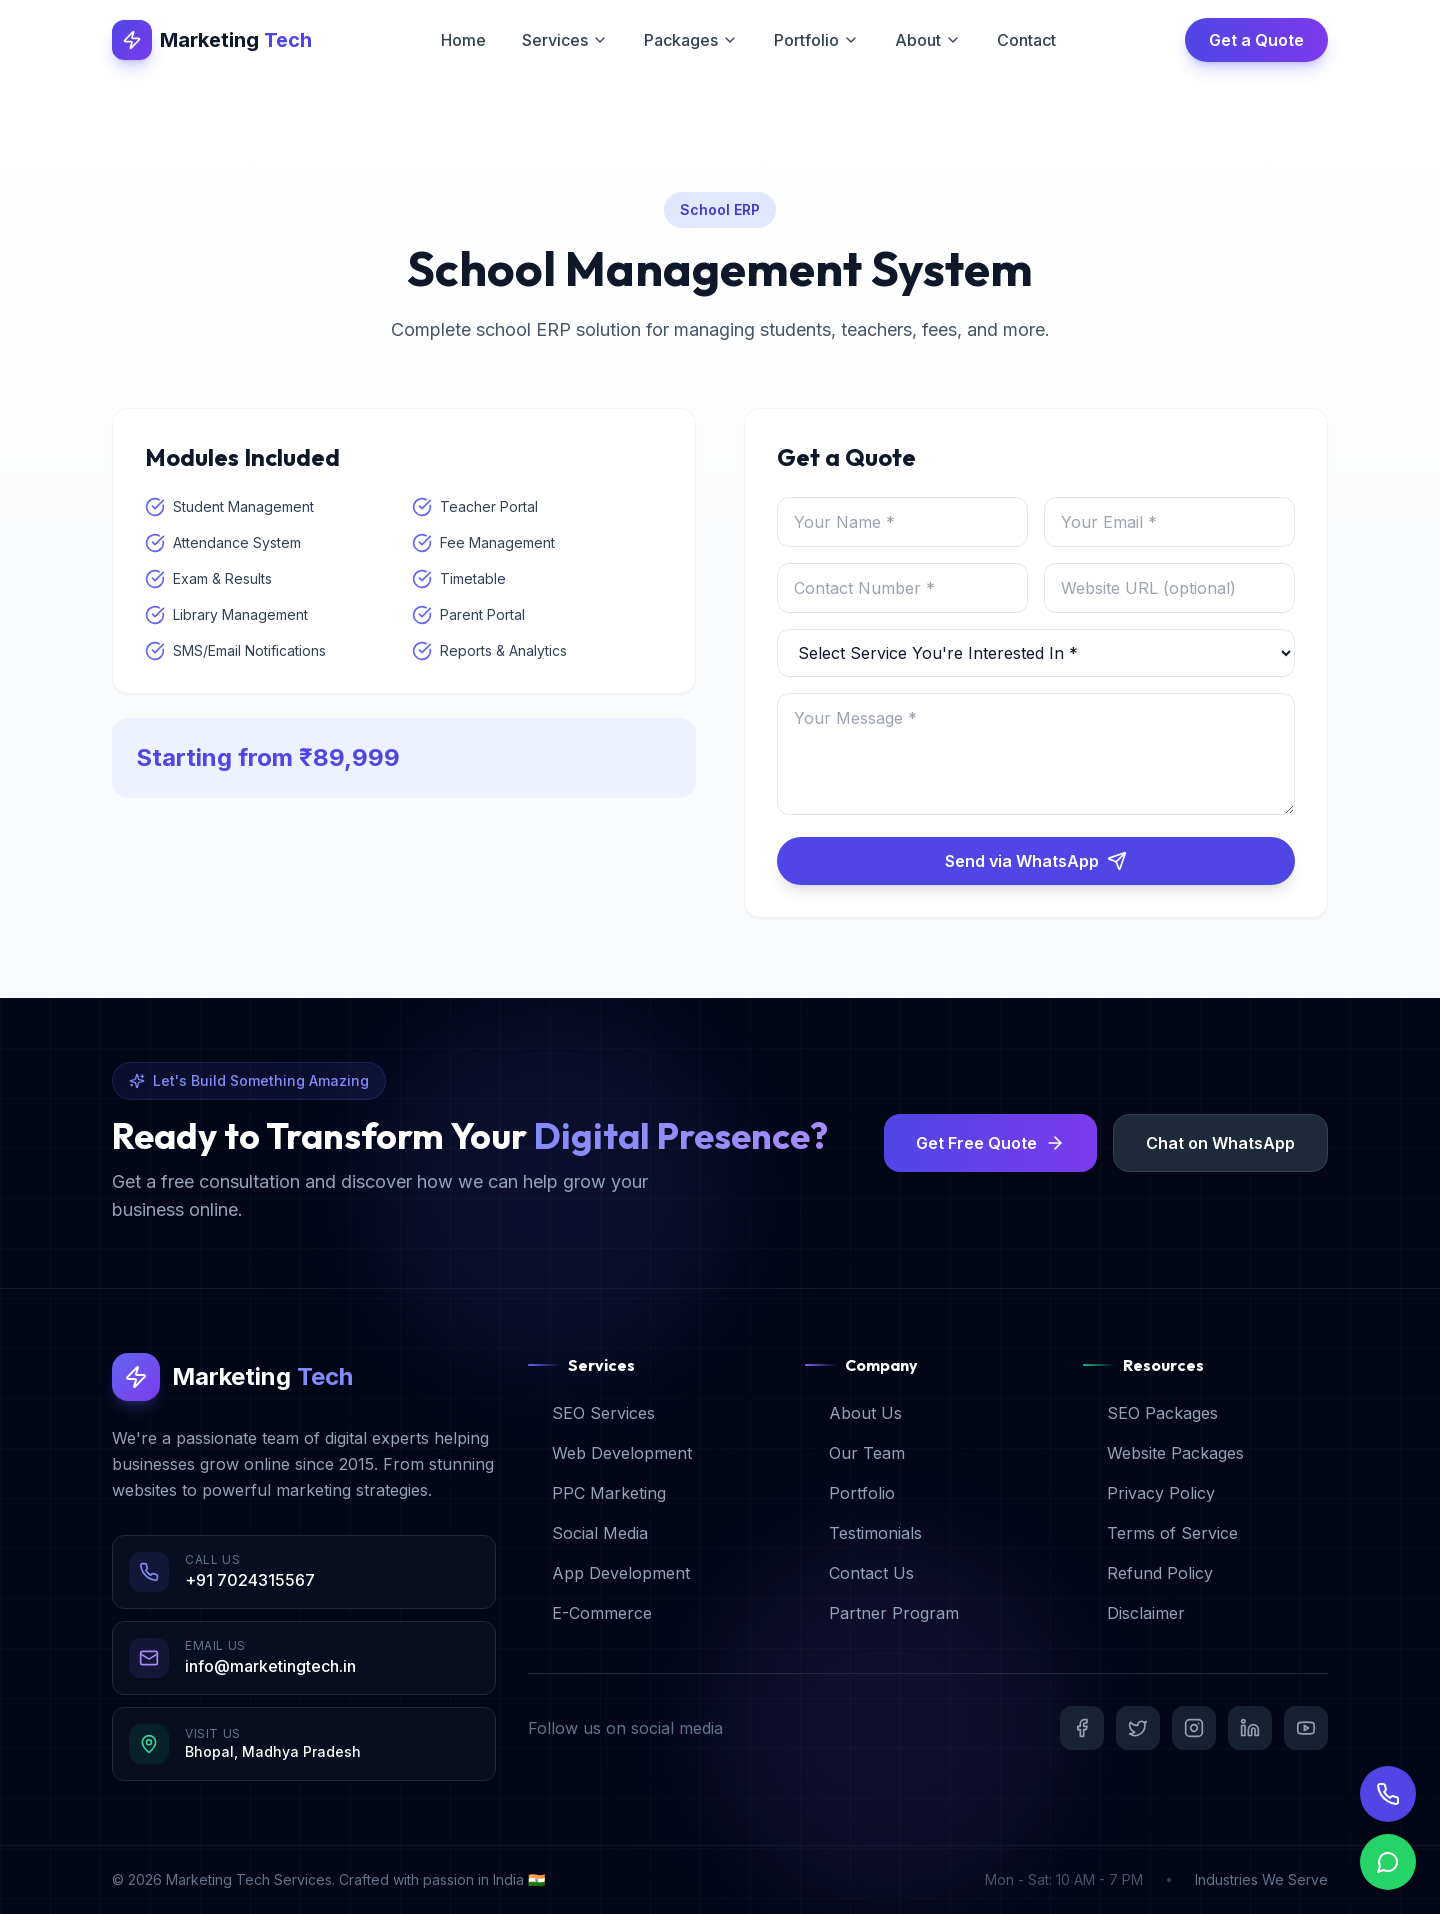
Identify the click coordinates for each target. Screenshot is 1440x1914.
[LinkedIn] (1250, 1728)
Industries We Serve (1261, 1879)
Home (463, 40)
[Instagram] (1194, 1728)
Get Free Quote (990, 1143)
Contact (1026, 40)
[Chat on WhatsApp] (1388, 1881)
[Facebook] (1082, 1728)
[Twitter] (1138, 1728)
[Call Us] (1388, 1809)
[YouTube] (1306, 1728)
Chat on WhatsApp (1220, 1143)
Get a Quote (1256, 40)
